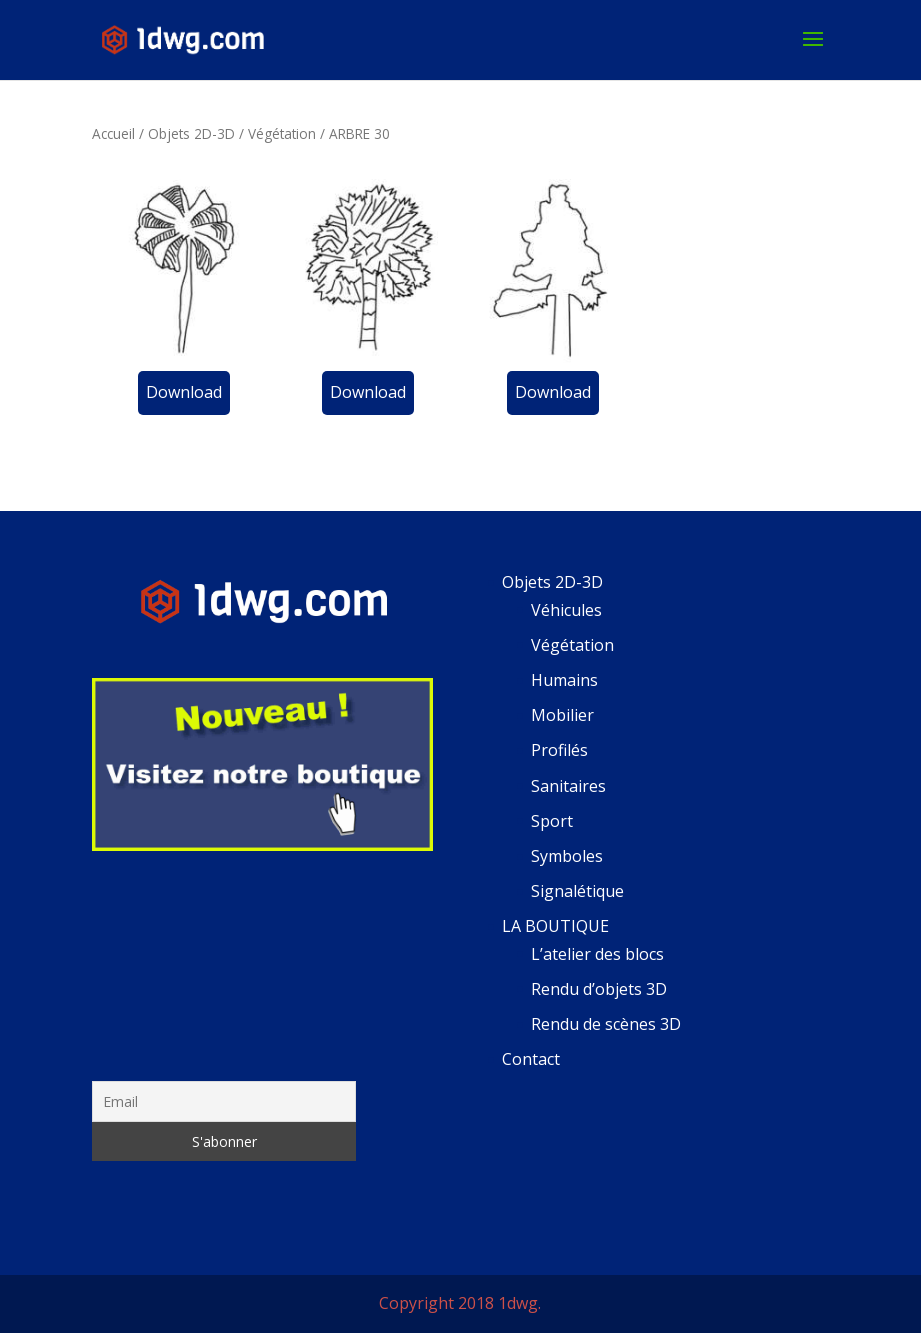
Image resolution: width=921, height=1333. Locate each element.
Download (184, 392)
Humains (564, 680)
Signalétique (577, 891)
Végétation (282, 133)
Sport (552, 821)
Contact (531, 1059)
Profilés (559, 750)
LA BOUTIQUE (555, 926)
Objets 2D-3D (191, 133)
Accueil (113, 133)
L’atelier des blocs (597, 954)
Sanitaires (568, 786)
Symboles (567, 856)
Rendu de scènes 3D (606, 1024)
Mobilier (562, 715)
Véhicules (566, 610)
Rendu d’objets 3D (599, 989)
